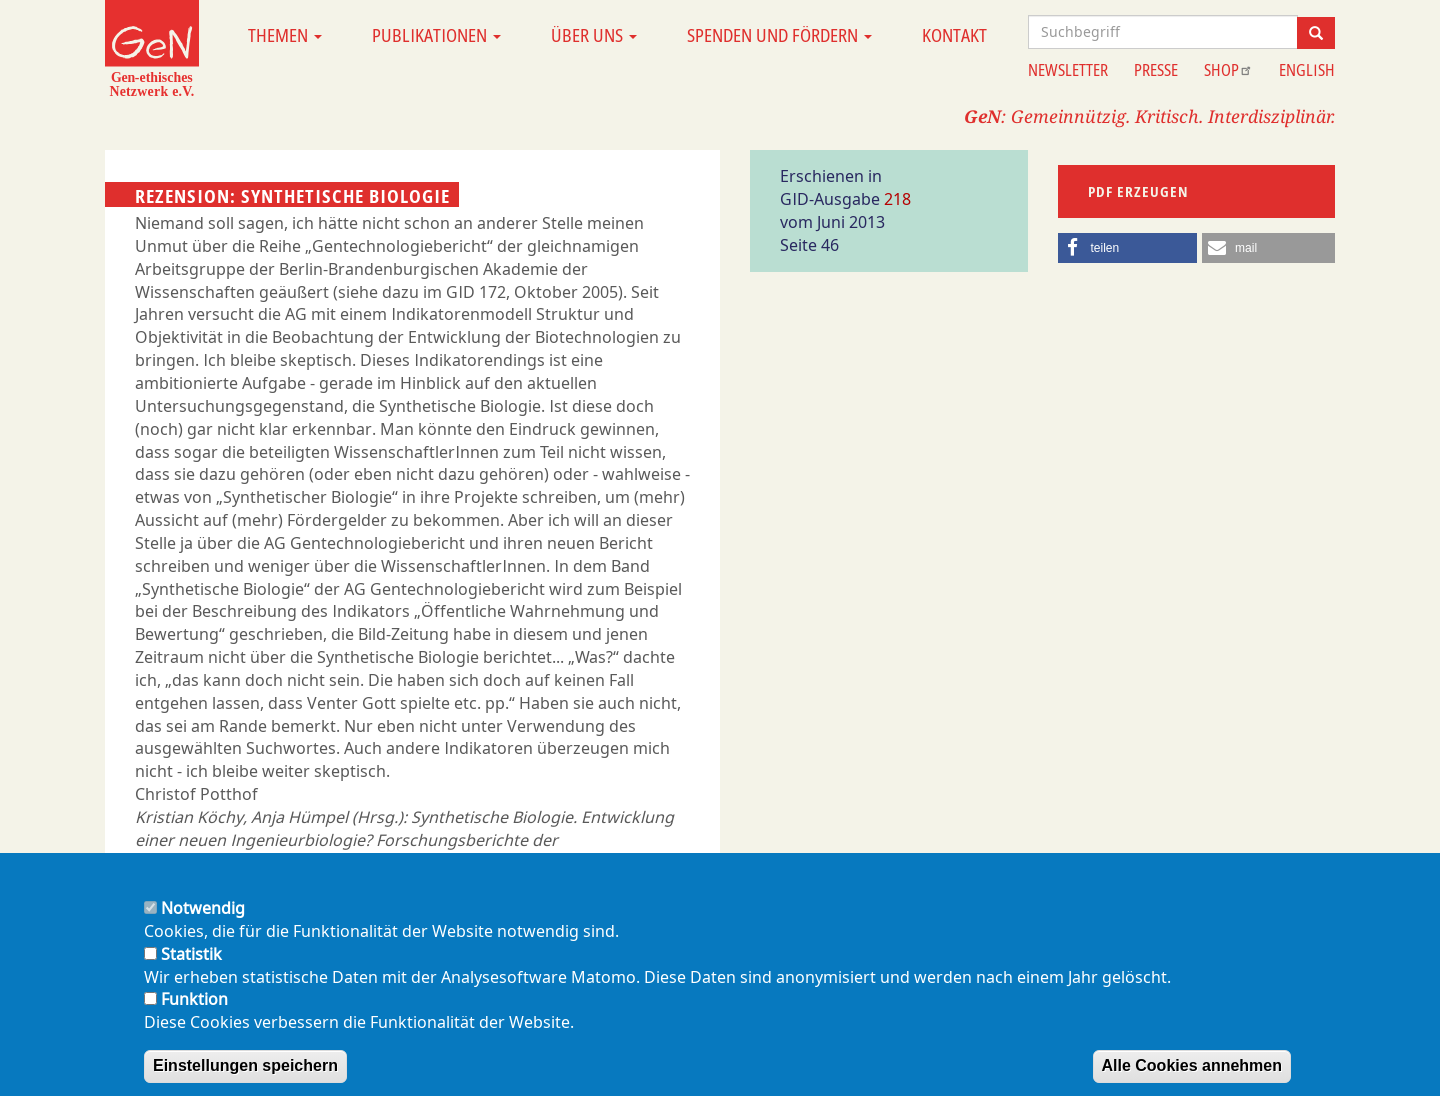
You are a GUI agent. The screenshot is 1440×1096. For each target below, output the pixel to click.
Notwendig (203, 923)
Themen (285, 35)
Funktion (194, 1014)
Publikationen (436, 35)
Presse (1156, 70)
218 (897, 199)
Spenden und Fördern (779, 35)
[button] (1128, 248)
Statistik (191, 968)
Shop (1228, 70)
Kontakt (954, 35)
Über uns (594, 35)
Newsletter (1068, 70)
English (1307, 70)
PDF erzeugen (1138, 191)
